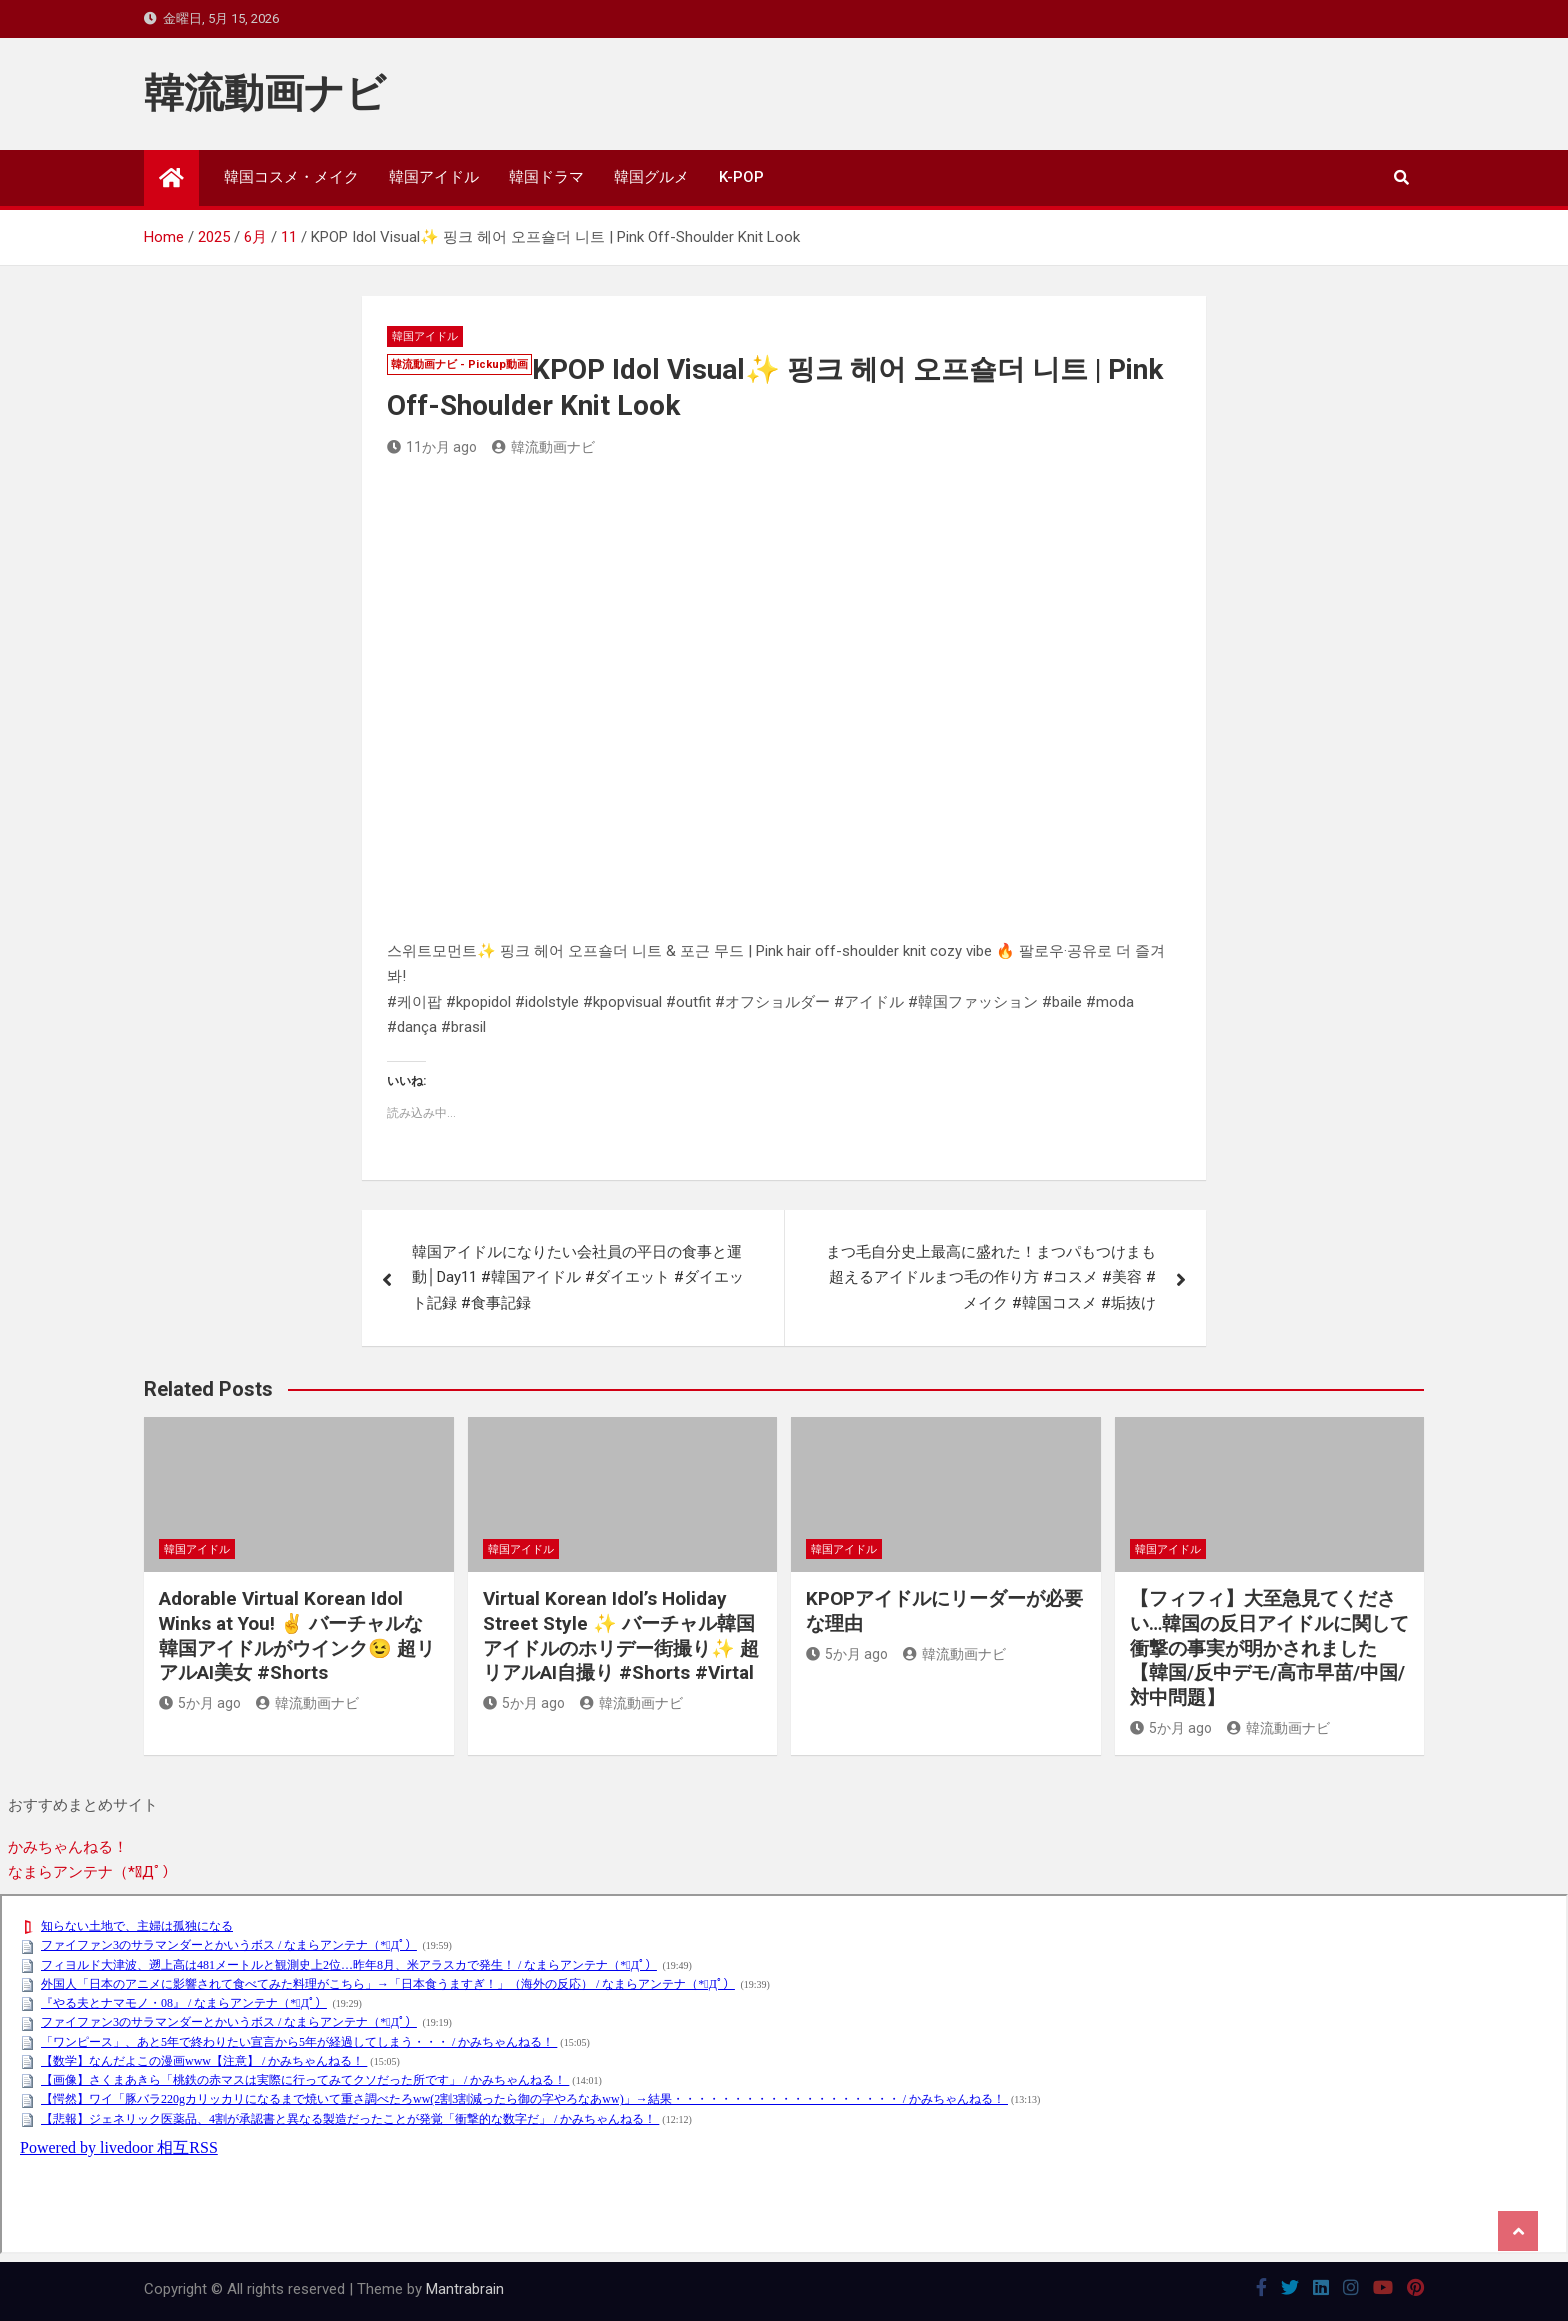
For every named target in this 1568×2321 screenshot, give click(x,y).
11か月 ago (432, 447)
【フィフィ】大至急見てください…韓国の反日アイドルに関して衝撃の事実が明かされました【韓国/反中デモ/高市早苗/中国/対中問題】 (1269, 1648)
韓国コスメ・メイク (291, 177)
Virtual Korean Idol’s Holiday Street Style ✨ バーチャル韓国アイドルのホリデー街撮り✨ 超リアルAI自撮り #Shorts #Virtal (621, 1635)
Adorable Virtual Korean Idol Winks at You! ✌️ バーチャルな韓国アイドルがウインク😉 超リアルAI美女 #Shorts (297, 1635)
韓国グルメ (651, 177)
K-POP (741, 177)
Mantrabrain (465, 2289)
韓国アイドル (434, 177)
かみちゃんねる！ (68, 1847)
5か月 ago (200, 1703)
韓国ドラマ (546, 177)
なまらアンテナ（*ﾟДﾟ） (92, 1872)
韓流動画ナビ (265, 93)
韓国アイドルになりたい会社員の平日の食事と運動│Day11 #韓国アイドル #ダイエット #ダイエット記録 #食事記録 (577, 1277)
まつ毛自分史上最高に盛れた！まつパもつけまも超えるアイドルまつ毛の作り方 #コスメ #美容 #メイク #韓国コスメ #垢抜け (991, 1277)
